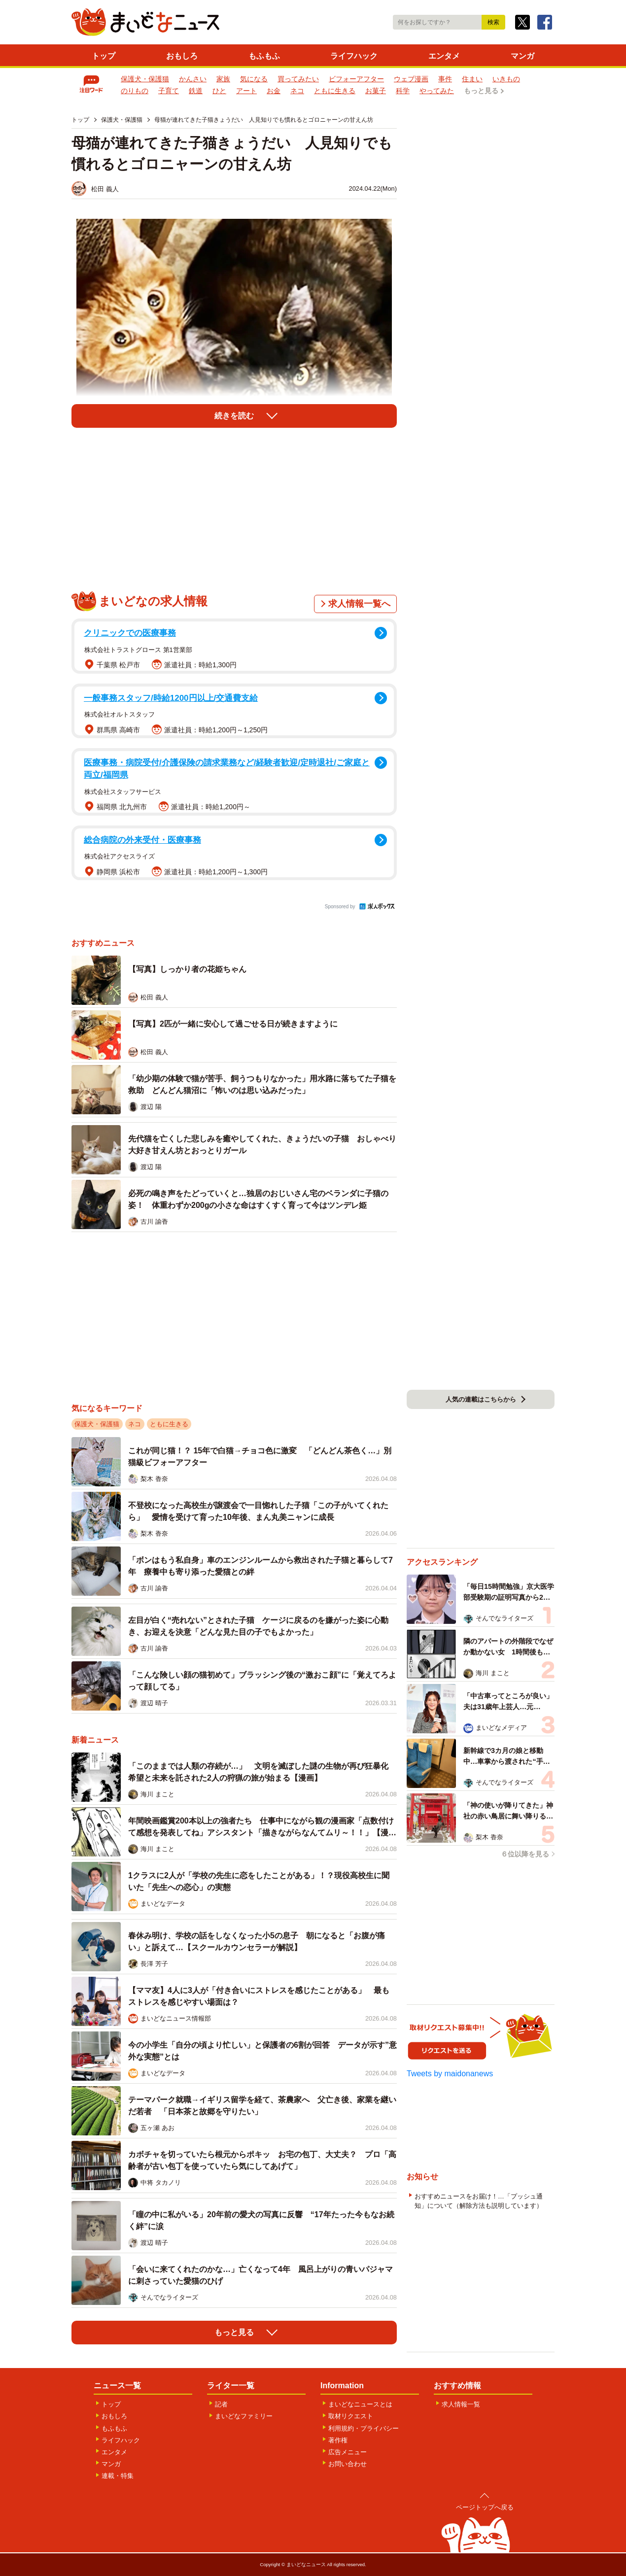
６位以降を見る (525, 1854)
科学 (403, 90)
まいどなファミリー (244, 2416)
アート (246, 90)
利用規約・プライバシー (363, 2428)
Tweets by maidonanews (450, 2073)
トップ (103, 56)
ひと (219, 90)
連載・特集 (118, 2475)
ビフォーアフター (356, 78)
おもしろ (182, 56)
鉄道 (196, 90)
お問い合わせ (347, 2464)
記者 (221, 2404)
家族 (223, 78)
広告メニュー (347, 2452)
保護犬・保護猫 (145, 78)
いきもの (506, 78)
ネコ (297, 90)
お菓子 (375, 90)
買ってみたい (298, 78)
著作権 (338, 2440)
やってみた (436, 90)
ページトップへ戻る (485, 2507)
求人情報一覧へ (359, 604)
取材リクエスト (350, 2416)
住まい (472, 78)
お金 (273, 90)
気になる (254, 78)
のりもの (134, 90)
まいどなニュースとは (360, 2404)
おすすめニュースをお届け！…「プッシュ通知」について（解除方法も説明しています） (479, 2201)
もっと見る (481, 90)
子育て (168, 90)
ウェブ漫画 (411, 78)
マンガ (522, 56)
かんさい (193, 78)
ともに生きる (334, 90)
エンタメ (444, 56)
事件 (445, 78)
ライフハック (354, 56)
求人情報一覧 (461, 2404)
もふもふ (264, 56)
